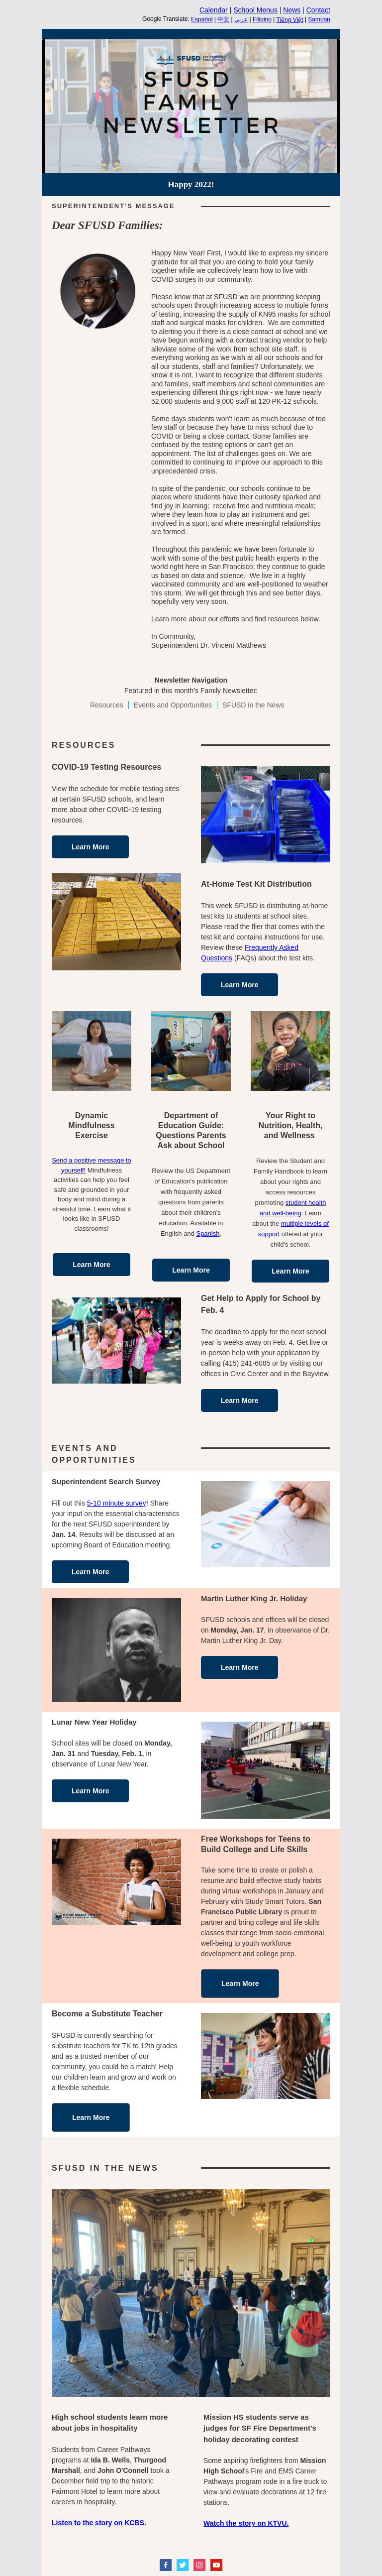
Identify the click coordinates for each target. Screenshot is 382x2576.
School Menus (255, 10)
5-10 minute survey (116, 1503)
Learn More (90, 847)
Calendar (213, 10)
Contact (318, 10)
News (291, 10)
